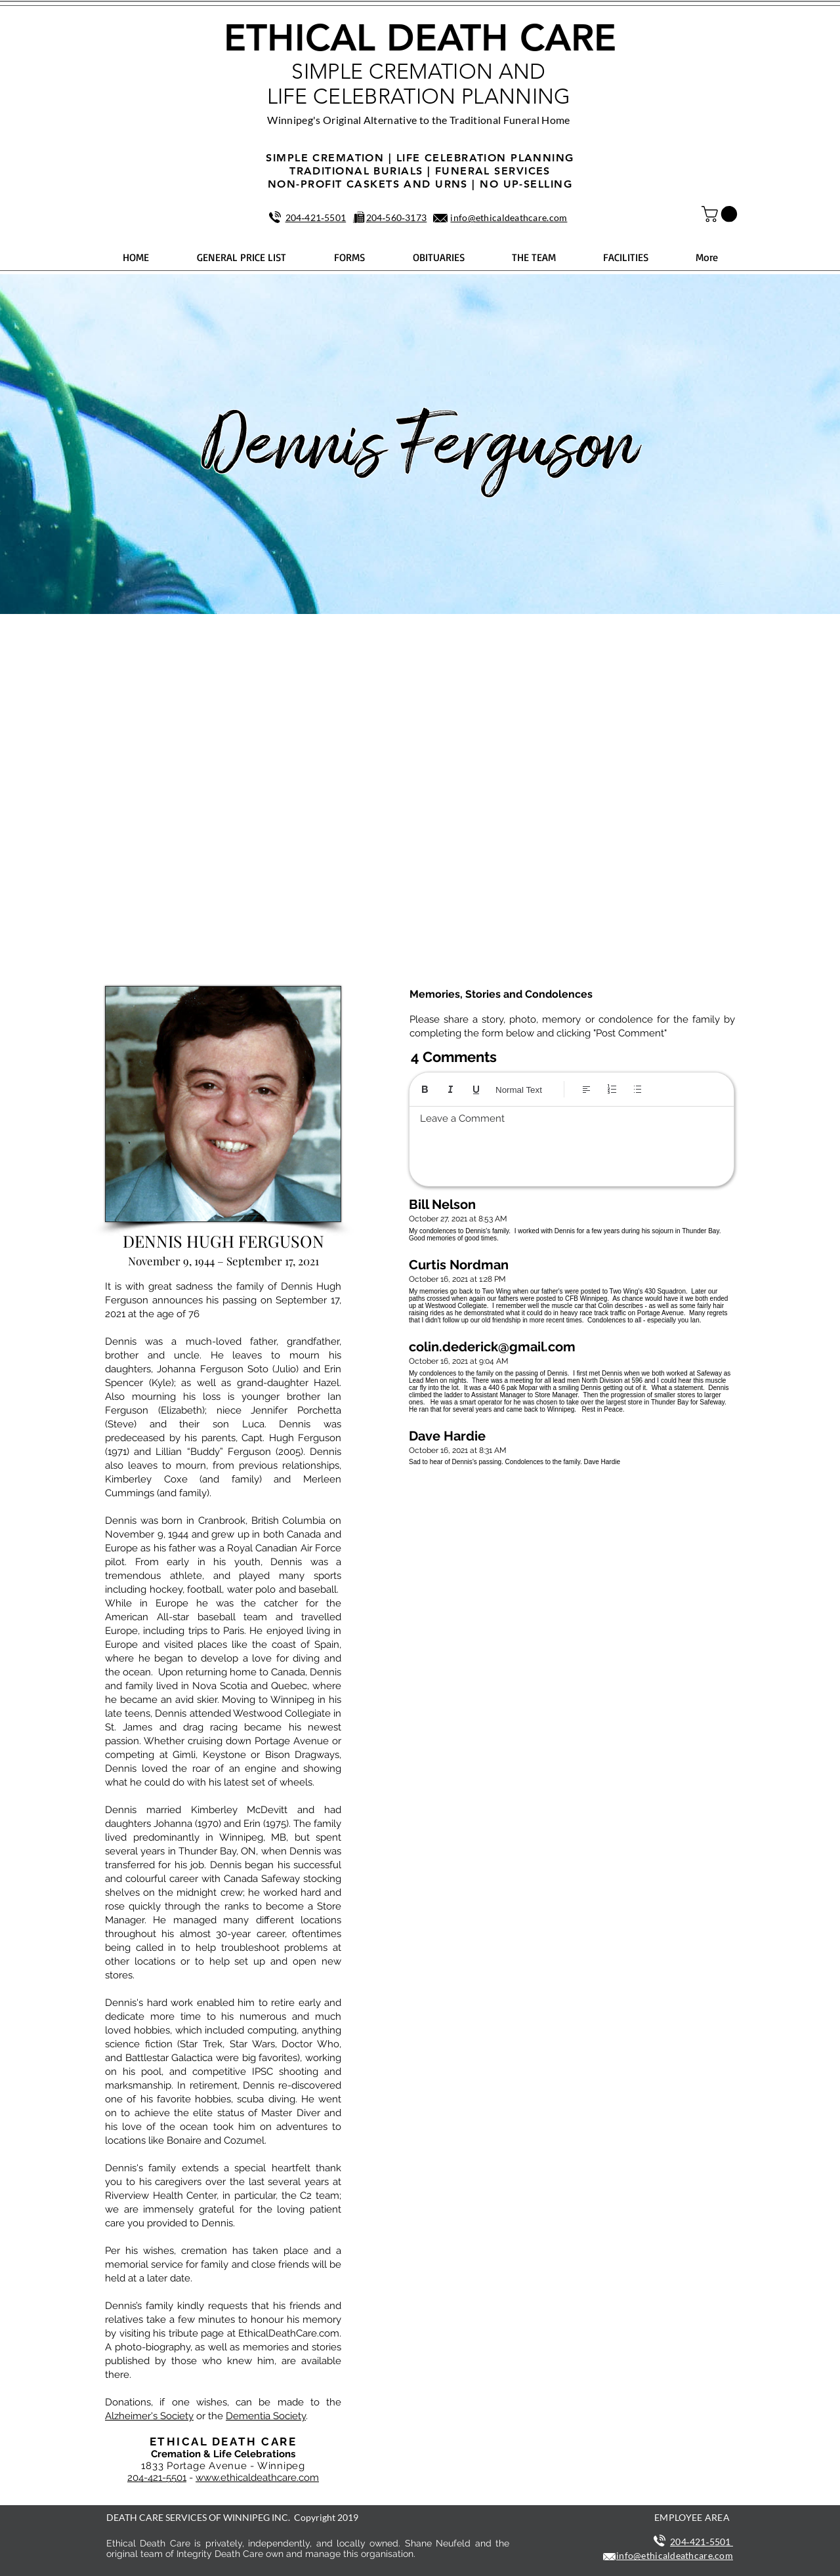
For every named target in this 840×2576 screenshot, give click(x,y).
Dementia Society (266, 2416)
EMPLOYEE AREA (692, 2517)
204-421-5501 (156, 2478)
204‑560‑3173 (396, 217)
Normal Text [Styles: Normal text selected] (518, 1090)
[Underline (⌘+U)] (476, 1089)
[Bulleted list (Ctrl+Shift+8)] (637, 1089)
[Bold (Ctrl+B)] (424, 1089)
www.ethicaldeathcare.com (257, 2478)
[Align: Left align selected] (586, 1089)
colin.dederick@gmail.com (492, 1347)
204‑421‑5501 (315, 217)
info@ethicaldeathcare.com (508, 217)
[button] (721, 214)
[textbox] (571, 1142)
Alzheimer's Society (149, 2416)
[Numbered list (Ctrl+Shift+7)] (611, 1089)
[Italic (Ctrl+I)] (450, 1089)
